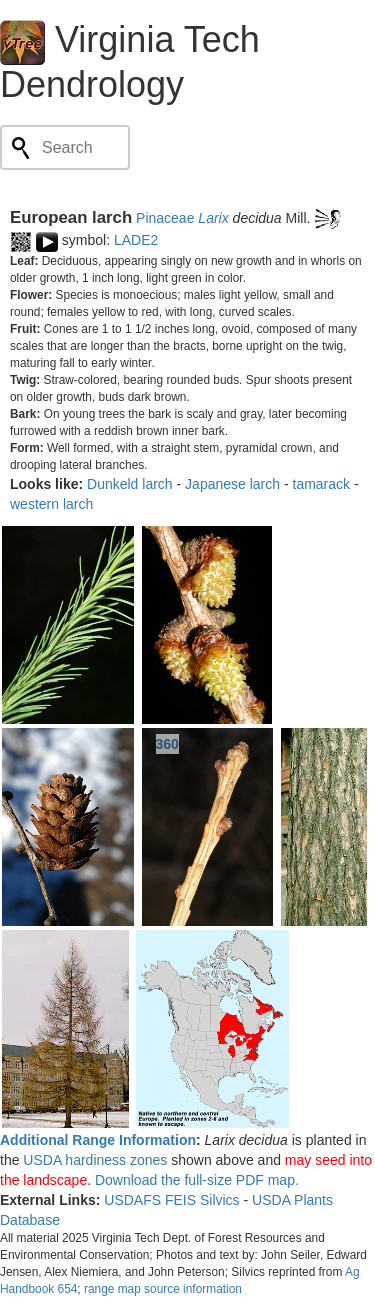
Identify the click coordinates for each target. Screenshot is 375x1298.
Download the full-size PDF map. (197, 1180)
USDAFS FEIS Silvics (171, 1200)
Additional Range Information (98, 1140)
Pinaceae (165, 218)
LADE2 (136, 240)
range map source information (163, 1289)
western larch (51, 504)
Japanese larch (232, 484)
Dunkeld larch (130, 484)
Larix (213, 218)
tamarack (322, 484)
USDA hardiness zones (95, 1160)
